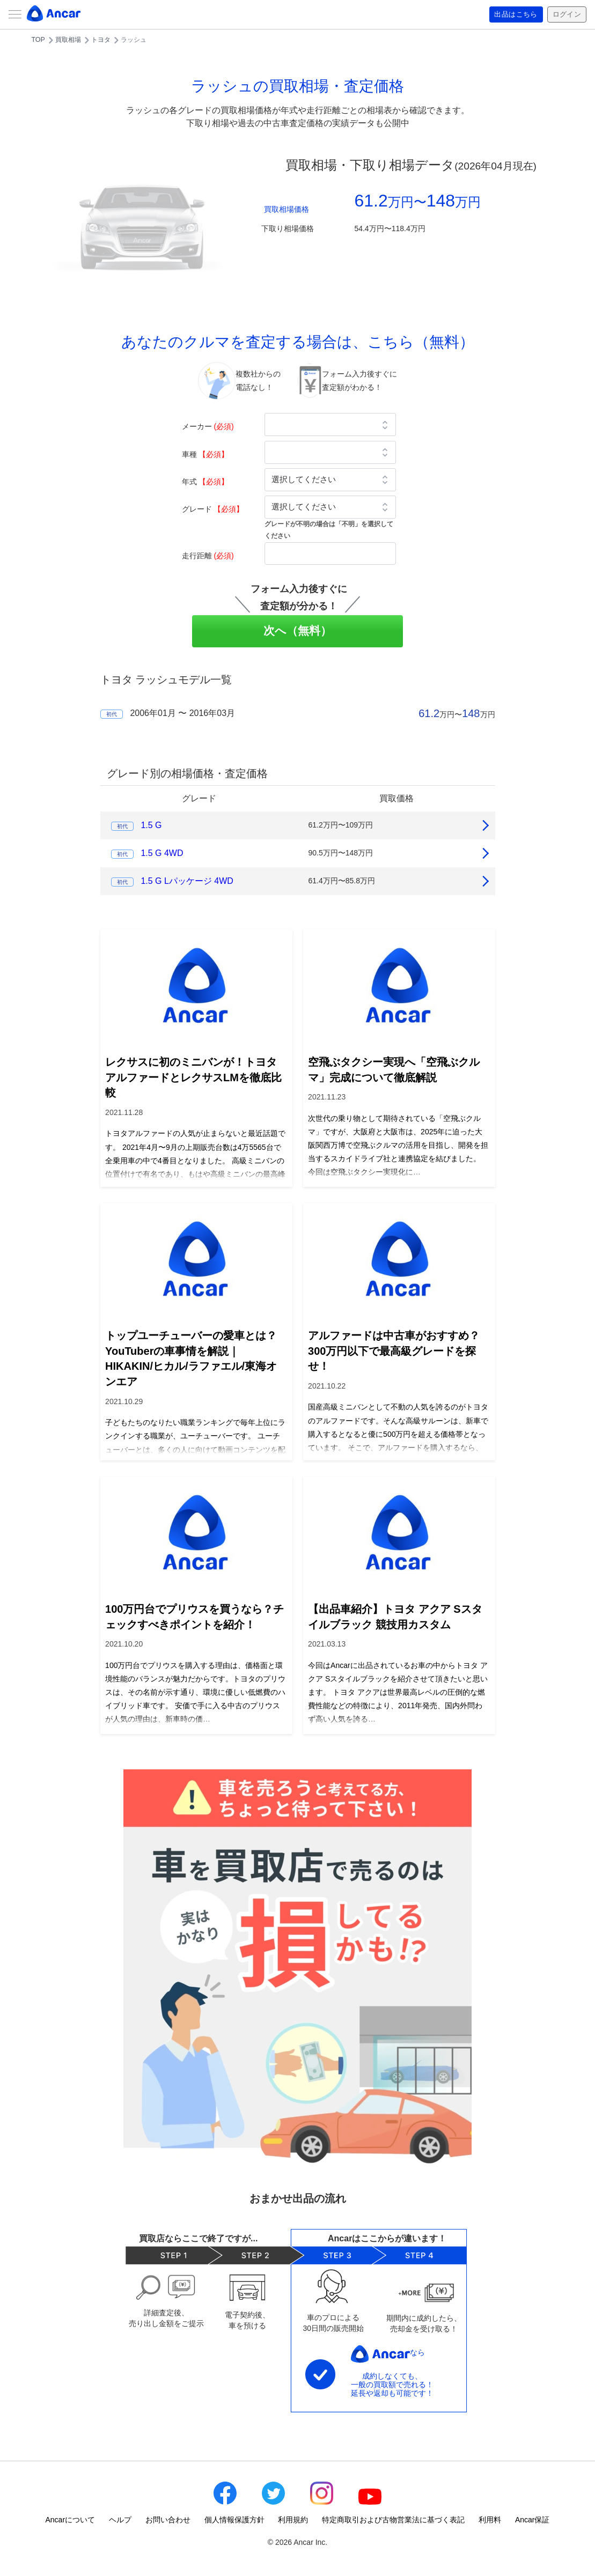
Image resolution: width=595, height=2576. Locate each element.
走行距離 (208, 555)
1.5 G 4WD (162, 853)
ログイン (565, 14)
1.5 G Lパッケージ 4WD (187, 880)
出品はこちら (512, 14)
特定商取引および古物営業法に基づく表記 (393, 2519)
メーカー (208, 426)
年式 (205, 481)
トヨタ (101, 39)
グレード (213, 509)
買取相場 (68, 39)
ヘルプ (120, 2519)
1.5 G (151, 825)
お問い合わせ (167, 2519)
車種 (205, 454)
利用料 (490, 2519)
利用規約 (293, 2519)
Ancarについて (71, 2519)
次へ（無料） (297, 630)
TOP (38, 39)
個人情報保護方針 (234, 2519)
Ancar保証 (532, 2519)
